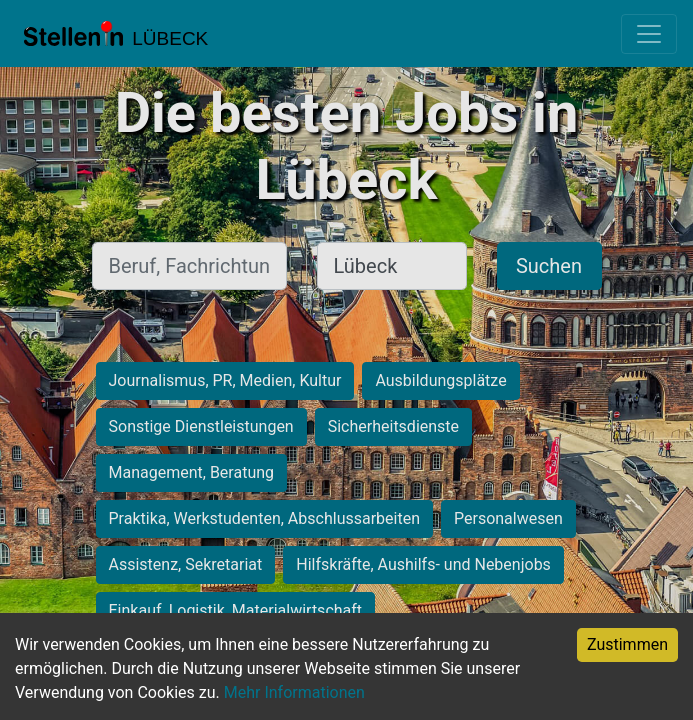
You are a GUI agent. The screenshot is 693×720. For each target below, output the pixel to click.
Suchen (549, 266)
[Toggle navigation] (649, 34)
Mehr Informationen (294, 692)
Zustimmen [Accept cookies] (627, 644)
